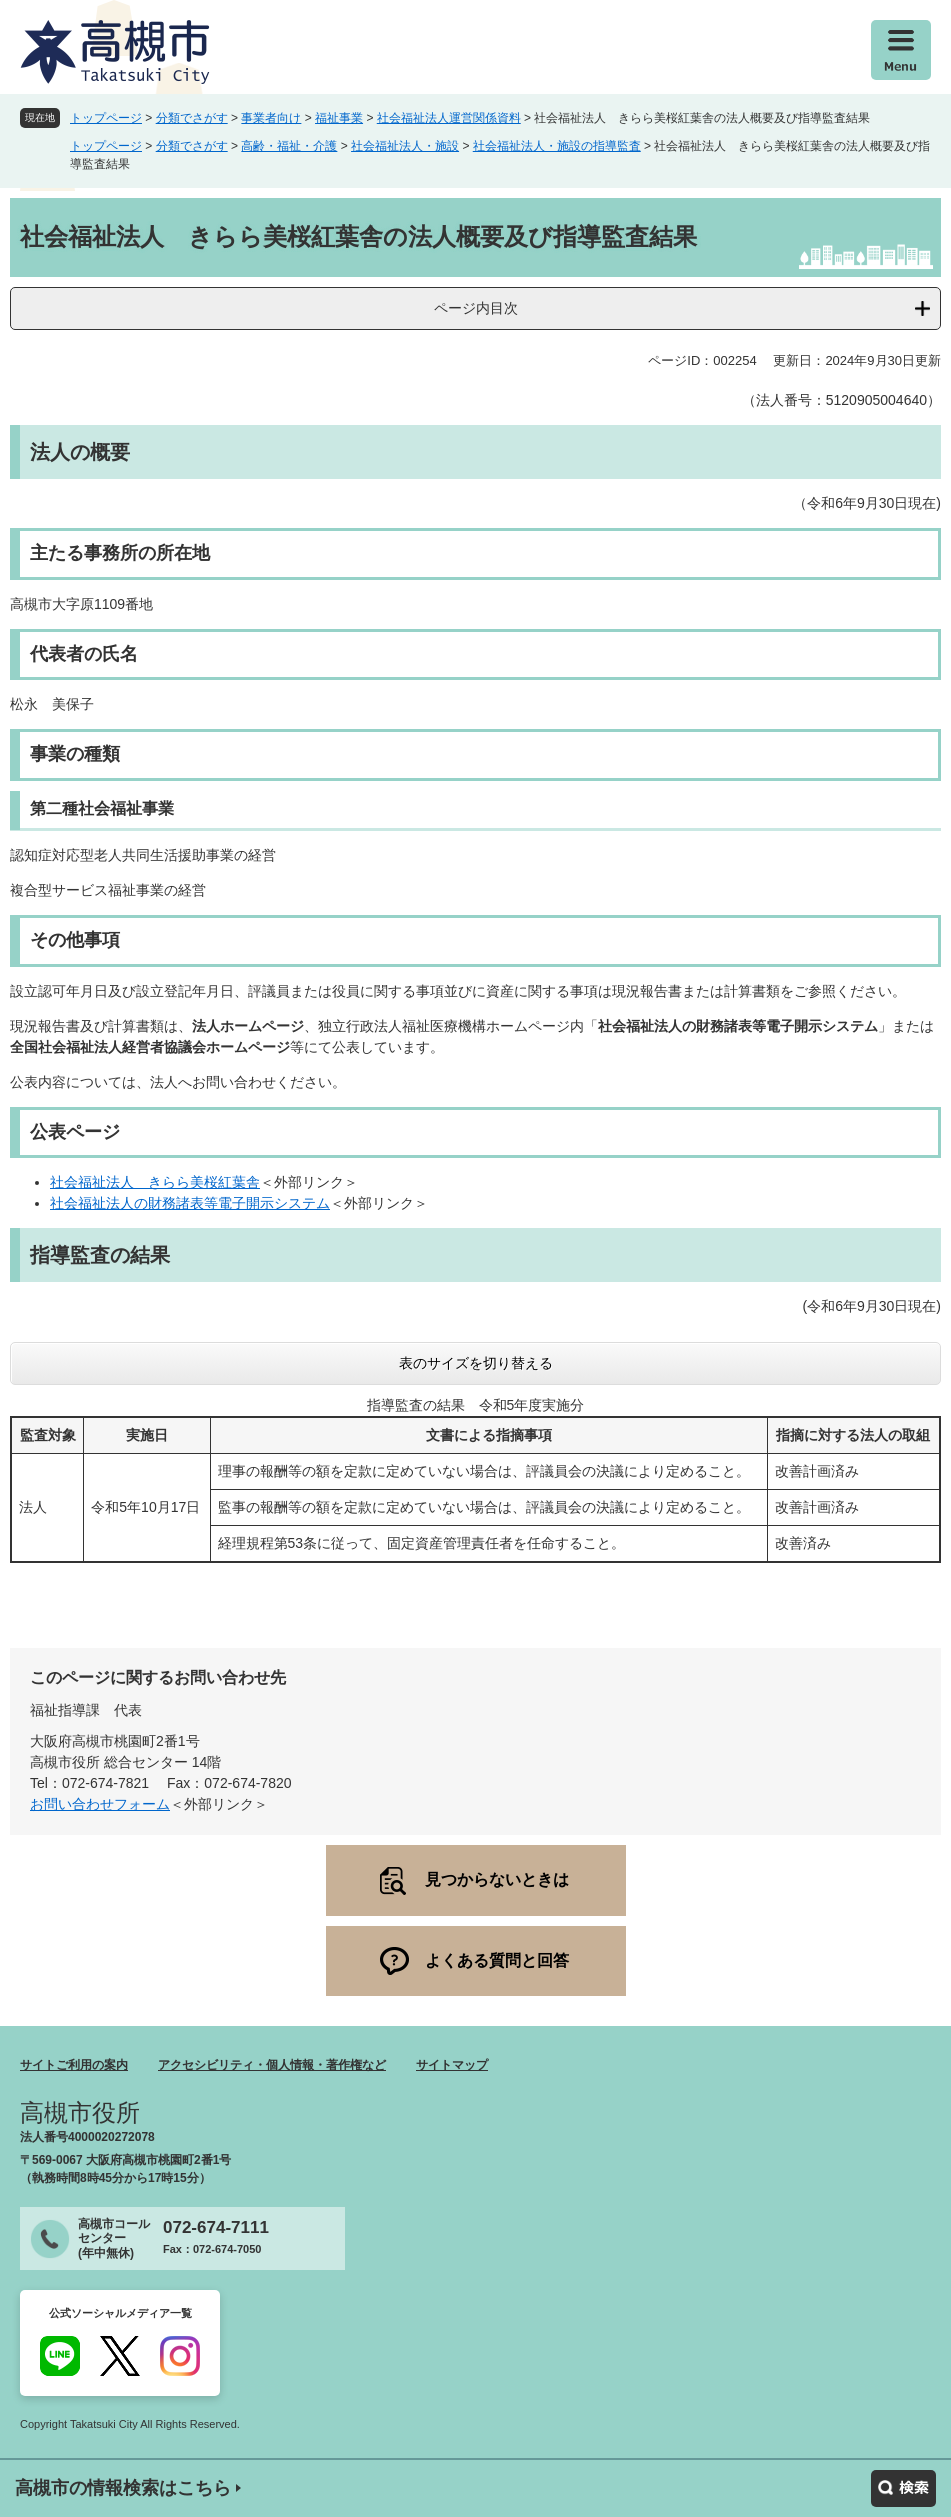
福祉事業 (339, 118)
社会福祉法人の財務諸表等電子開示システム (190, 1203)
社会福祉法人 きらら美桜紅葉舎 (155, 1182)
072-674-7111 (216, 2227)
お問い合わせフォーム (100, 1804)
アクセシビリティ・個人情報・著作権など (272, 2065)
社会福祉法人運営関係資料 (449, 118)
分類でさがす (192, 118)
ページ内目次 (476, 308)
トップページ (106, 118)
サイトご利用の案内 (74, 2065)
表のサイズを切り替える (476, 1363)
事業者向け (271, 118)
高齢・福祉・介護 (289, 146)
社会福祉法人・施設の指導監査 (557, 146)
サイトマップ (452, 2065)
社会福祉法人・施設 (405, 146)
